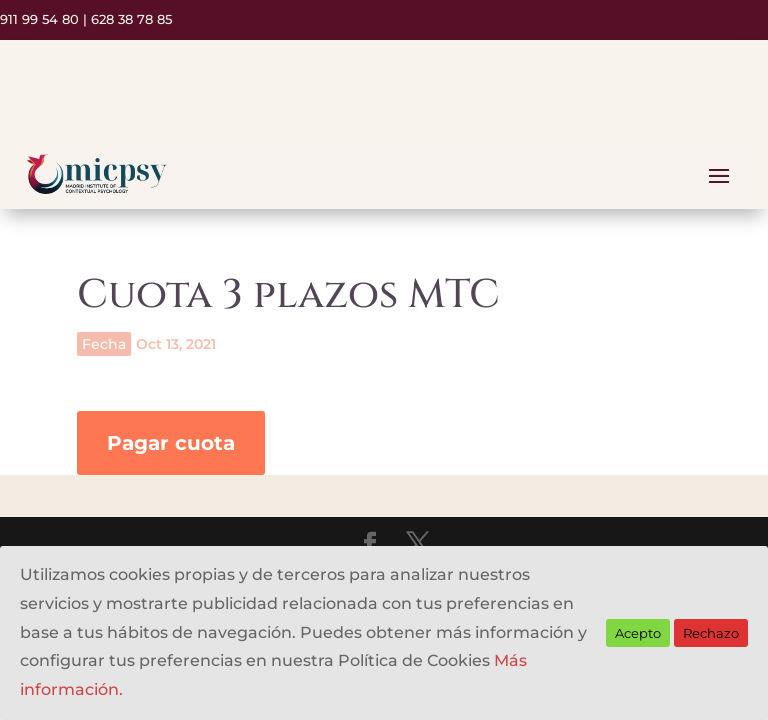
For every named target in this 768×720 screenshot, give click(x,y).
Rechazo (711, 633)
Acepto (638, 633)
